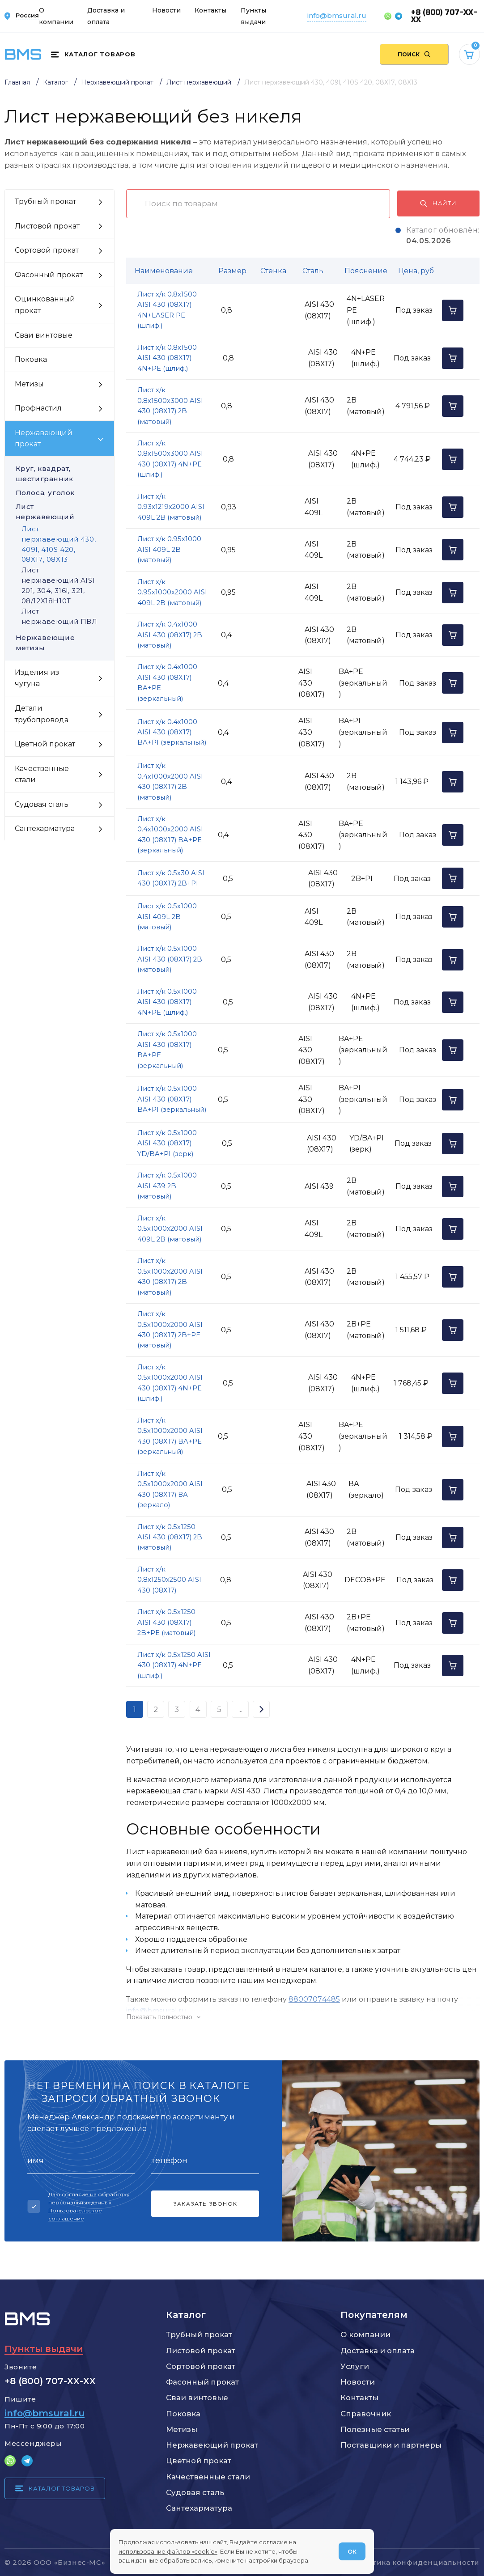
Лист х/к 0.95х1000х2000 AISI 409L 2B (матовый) (172, 592)
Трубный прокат (199, 2334)
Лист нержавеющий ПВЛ (59, 616)
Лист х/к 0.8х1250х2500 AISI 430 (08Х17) (169, 1579)
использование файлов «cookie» (168, 2551)
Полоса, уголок (60, 492)
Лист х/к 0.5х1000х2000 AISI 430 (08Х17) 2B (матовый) (170, 1276)
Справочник (365, 2413)
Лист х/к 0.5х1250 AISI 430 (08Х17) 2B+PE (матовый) (166, 1622)
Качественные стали (208, 2476)
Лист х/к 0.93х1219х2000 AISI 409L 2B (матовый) (170, 506)
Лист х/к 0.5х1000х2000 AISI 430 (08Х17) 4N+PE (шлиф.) (170, 1382)
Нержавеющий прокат (212, 2444)
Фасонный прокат (202, 2381)
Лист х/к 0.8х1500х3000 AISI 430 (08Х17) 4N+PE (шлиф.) (170, 459)
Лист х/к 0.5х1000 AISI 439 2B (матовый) (167, 1185)
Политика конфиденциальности (416, 2562)
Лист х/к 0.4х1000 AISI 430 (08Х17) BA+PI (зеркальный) (171, 732)
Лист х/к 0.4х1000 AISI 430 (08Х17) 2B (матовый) (169, 634)
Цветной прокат (198, 2460)
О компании (365, 2334)
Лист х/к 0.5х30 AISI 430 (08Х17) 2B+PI (170, 878)
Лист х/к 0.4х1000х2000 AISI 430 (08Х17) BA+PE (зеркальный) (170, 834)
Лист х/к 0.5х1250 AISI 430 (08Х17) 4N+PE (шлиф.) (174, 1665)
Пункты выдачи (43, 2348)
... (240, 1709)
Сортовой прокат (200, 2366)
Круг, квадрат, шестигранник (60, 473)
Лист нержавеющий (60, 511)
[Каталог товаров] (93, 55)
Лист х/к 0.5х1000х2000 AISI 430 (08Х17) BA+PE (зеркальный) (170, 1436)
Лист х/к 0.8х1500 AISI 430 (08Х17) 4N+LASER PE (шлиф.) (167, 310)
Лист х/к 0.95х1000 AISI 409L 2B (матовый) (169, 549)
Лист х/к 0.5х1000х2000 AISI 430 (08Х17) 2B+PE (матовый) (170, 1329)
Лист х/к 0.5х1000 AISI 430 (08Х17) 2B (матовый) (169, 959)
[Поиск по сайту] (414, 54)
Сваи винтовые (197, 2397)
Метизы (181, 2429)
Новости (166, 10)
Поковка (183, 2413)
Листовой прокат (200, 2350)
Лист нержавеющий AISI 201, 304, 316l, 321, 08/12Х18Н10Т (58, 585)
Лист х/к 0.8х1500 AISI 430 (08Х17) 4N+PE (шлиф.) (167, 358)
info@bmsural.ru (336, 15)
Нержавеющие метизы (60, 642)
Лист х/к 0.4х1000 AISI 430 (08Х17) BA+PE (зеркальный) (167, 682)
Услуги (354, 2366)
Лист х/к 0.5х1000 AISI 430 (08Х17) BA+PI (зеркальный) (171, 1099)
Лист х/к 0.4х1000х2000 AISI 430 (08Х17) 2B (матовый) (170, 781)
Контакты (210, 10)
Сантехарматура (199, 2508)
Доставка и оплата (377, 2350)
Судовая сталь (195, 2492)
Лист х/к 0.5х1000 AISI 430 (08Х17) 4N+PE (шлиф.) (167, 1002)
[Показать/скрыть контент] (303, 2017)
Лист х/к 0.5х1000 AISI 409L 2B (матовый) (167, 916)
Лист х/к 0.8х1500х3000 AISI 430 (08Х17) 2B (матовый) (170, 405)
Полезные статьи (375, 2429)
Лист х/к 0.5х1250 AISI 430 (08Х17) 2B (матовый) (169, 1537)
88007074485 (314, 1999)
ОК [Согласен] (352, 2551)
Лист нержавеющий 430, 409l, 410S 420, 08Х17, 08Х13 (58, 544)
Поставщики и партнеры (391, 2444)
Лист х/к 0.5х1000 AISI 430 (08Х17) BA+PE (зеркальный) (167, 1049)
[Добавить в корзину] (452, 310)
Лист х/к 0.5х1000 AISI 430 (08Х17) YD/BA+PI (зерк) (167, 1143)
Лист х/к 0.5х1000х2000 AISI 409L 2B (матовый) (170, 1228)
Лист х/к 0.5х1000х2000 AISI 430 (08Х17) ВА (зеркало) (170, 1489)
